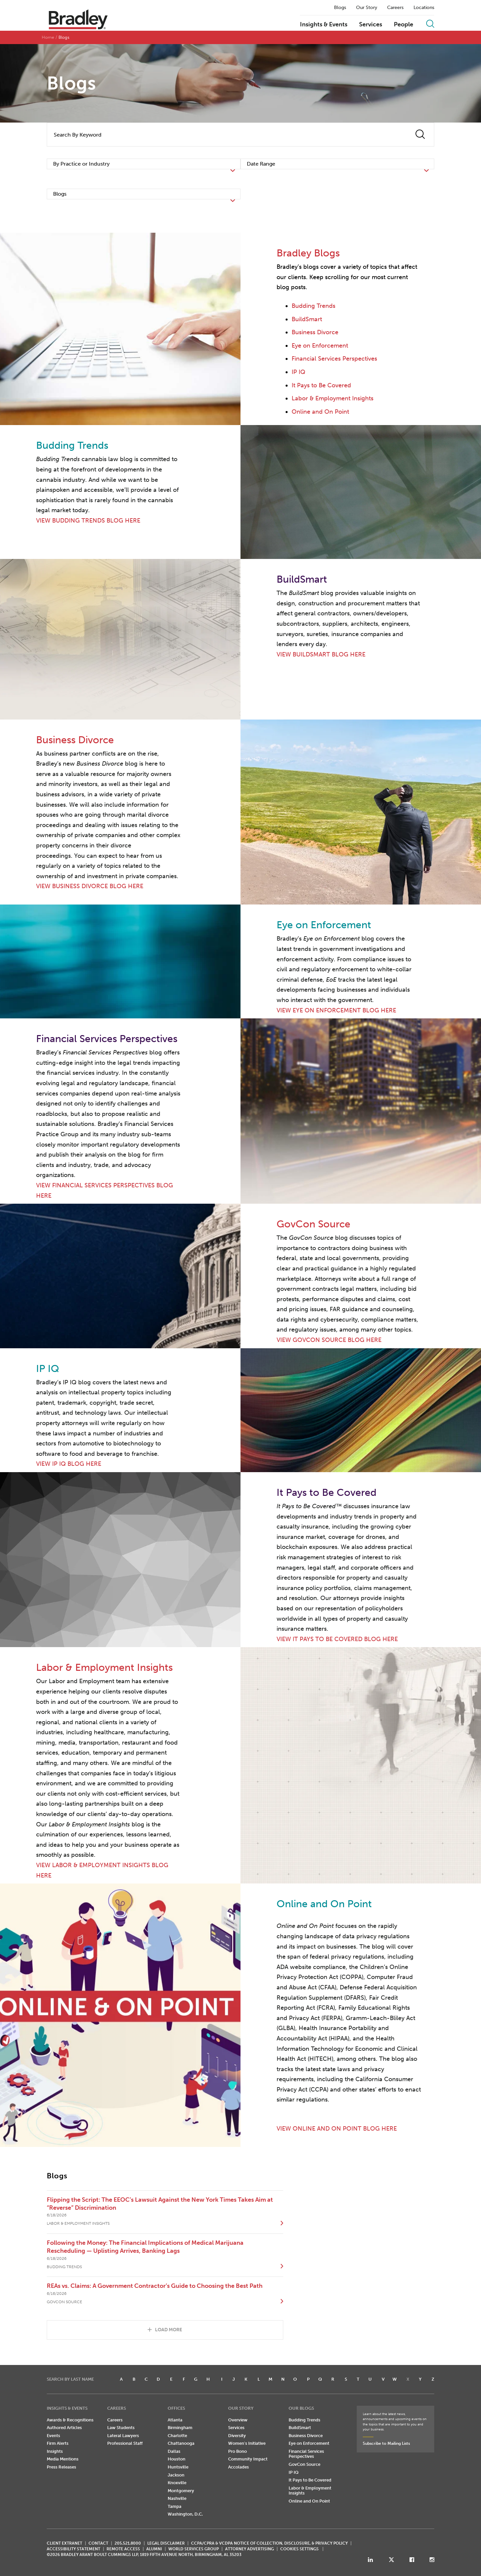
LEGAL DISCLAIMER (166, 2543)
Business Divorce (315, 332)
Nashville (177, 2498)
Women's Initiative (247, 2443)
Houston (176, 2458)
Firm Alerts (57, 2443)
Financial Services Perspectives (334, 358)
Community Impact (248, 2458)
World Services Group (193, 2549)
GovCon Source (304, 2464)
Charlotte (177, 2435)
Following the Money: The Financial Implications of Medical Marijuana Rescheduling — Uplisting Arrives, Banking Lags (145, 2246)
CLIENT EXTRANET (64, 2543)
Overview (238, 2419)
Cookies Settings (299, 2549)
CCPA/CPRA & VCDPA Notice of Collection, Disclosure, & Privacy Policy (269, 2543)
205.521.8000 (128, 2543)
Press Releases (61, 2466)
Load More (168, 2330)
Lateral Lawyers (123, 2435)
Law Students (121, 2427)
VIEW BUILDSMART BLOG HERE (321, 654)
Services (370, 24)
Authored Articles (64, 2427)
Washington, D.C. (185, 2514)
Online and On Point (320, 411)
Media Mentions (62, 2458)
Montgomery (181, 2490)
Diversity (237, 2435)
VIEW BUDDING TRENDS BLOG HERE (88, 520)
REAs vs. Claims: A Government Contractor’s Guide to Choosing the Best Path (155, 2286)
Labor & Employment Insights (332, 398)
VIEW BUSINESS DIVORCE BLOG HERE (89, 886)
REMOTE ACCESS (123, 2549)
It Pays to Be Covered (321, 385)
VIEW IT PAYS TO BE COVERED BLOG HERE (337, 1639)
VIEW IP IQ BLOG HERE (68, 1463)
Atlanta (175, 2419)
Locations (424, 7)
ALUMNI (154, 2549)
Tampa (174, 2506)
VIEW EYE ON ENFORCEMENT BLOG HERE (336, 1010)
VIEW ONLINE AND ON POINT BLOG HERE (337, 2128)
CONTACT (98, 2543)
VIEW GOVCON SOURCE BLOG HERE (329, 1340)
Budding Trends (313, 306)
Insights (55, 2451)
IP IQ (298, 372)
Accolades (238, 2466)
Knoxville (177, 2482)
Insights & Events (323, 24)
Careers (395, 7)
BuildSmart (307, 319)
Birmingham (180, 2427)
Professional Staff (125, 2443)
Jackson (176, 2475)
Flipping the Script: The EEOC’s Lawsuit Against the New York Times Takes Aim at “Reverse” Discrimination (160, 2203)
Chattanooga (181, 2443)
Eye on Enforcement (320, 345)
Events (53, 2435)
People (403, 24)
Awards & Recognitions (70, 2419)
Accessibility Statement (73, 2549)
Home (48, 37)
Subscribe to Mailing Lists (386, 2443)
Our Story (366, 7)
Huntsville (178, 2466)
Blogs (340, 7)
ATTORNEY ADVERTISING (249, 2549)
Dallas (174, 2451)
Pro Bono (237, 2451)
